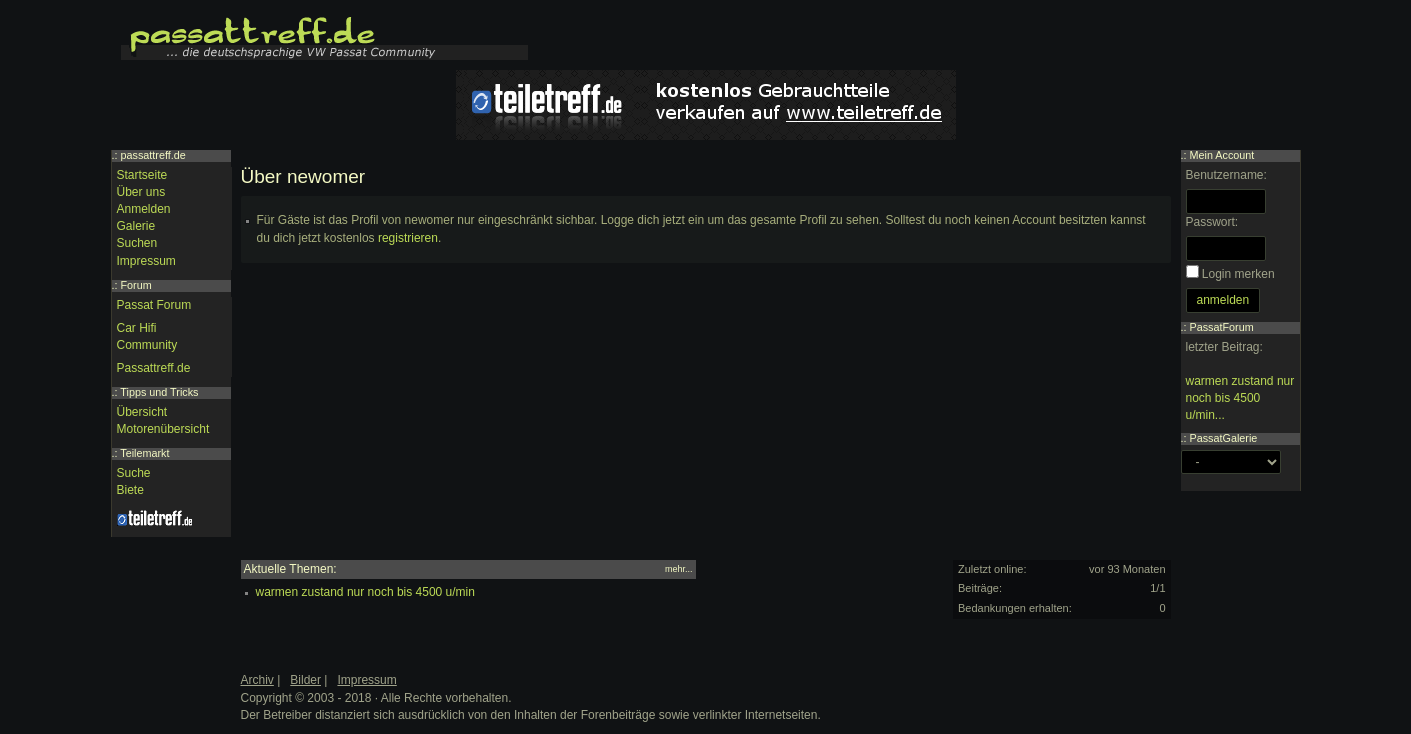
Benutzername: (1226, 175)
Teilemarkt (144, 453)
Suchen (137, 243)
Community (147, 345)
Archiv (257, 680)
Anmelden (144, 209)
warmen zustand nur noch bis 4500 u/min (365, 592)
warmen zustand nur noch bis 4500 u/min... (1240, 398)
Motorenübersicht (163, 429)
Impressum (146, 261)
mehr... (679, 569)
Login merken (1238, 274)
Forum (136, 285)
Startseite (142, 175)
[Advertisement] (706, 420)
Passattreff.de (154, 368)
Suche (134, 473)
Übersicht (142, 412)
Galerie (136, 226)
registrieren (408, 238)
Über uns (141, 192)
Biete (130, 490)
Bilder (305, 680)
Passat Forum (154, 305)
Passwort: (1212, 222)
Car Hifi (137, 328)
